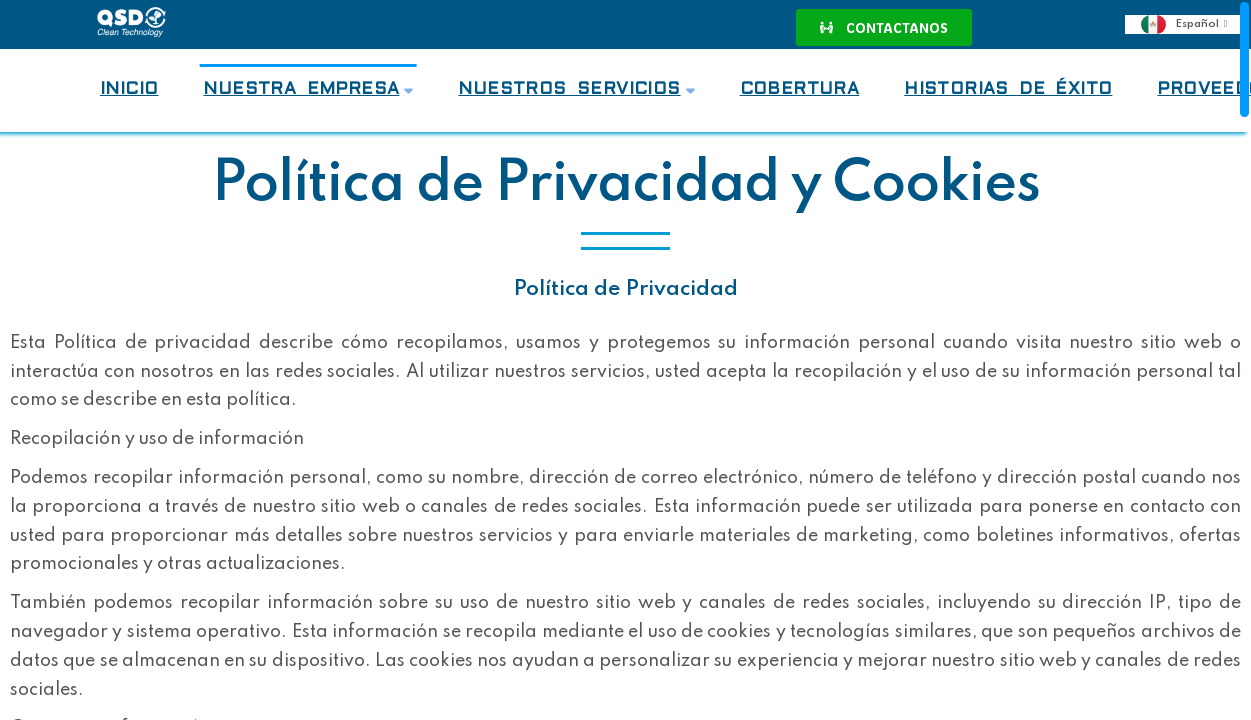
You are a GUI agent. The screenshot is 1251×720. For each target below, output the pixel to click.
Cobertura (800, 90)
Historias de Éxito (1008, 90)
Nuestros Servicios (576, 90)
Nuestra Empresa (308, 90)
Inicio (129, 90)
